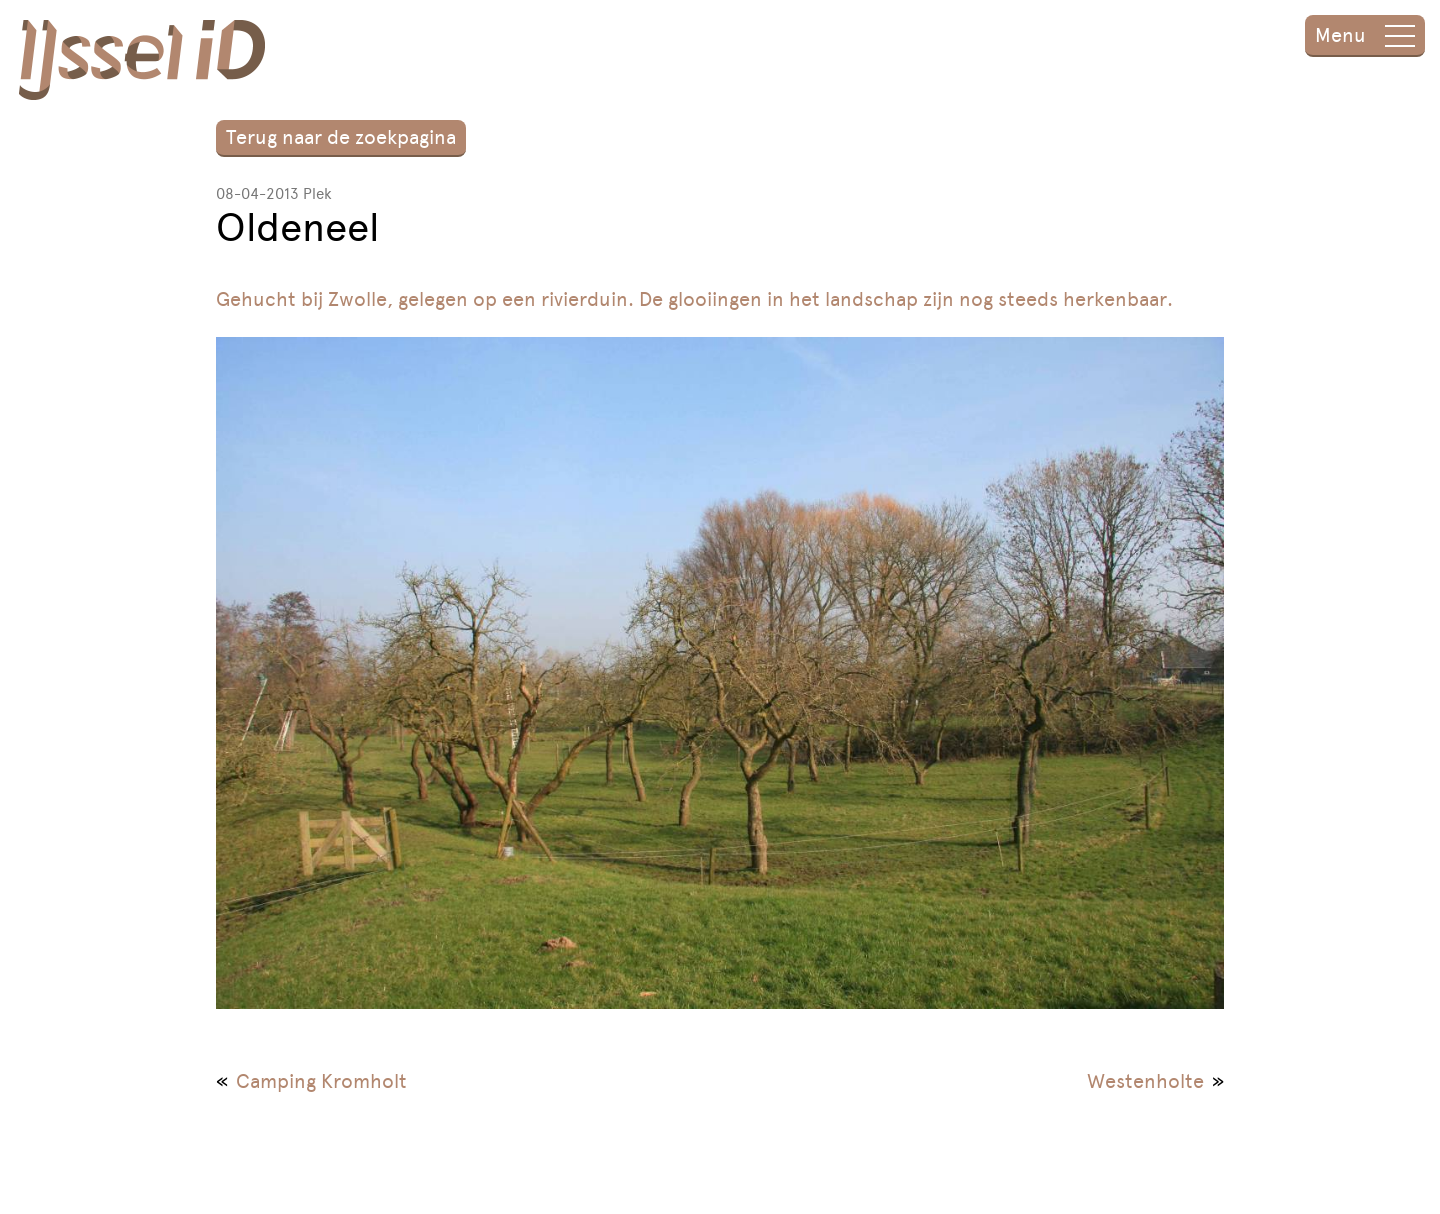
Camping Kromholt (321, 1081)
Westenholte (1145, 1081)
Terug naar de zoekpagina (341, 137)
